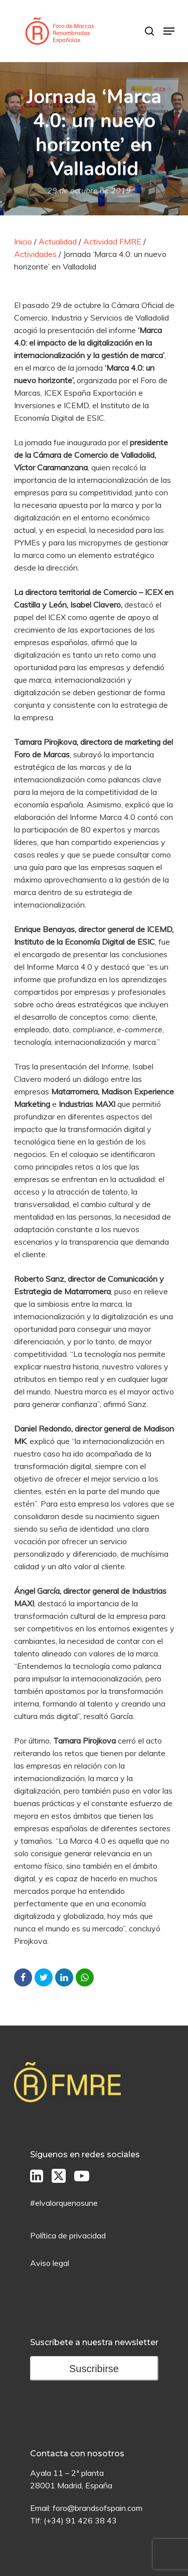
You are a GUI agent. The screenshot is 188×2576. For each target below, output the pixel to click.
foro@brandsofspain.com (97, 2508)
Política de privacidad (68, 2235)
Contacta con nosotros (77, 2453)
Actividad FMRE (112, 241)
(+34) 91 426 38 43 (80, 2520)
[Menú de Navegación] (168, 31)
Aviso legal (49, 2263)
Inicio (23, 241)
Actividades (35, 254)
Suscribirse (94, 2368)
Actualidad (58, 241)
